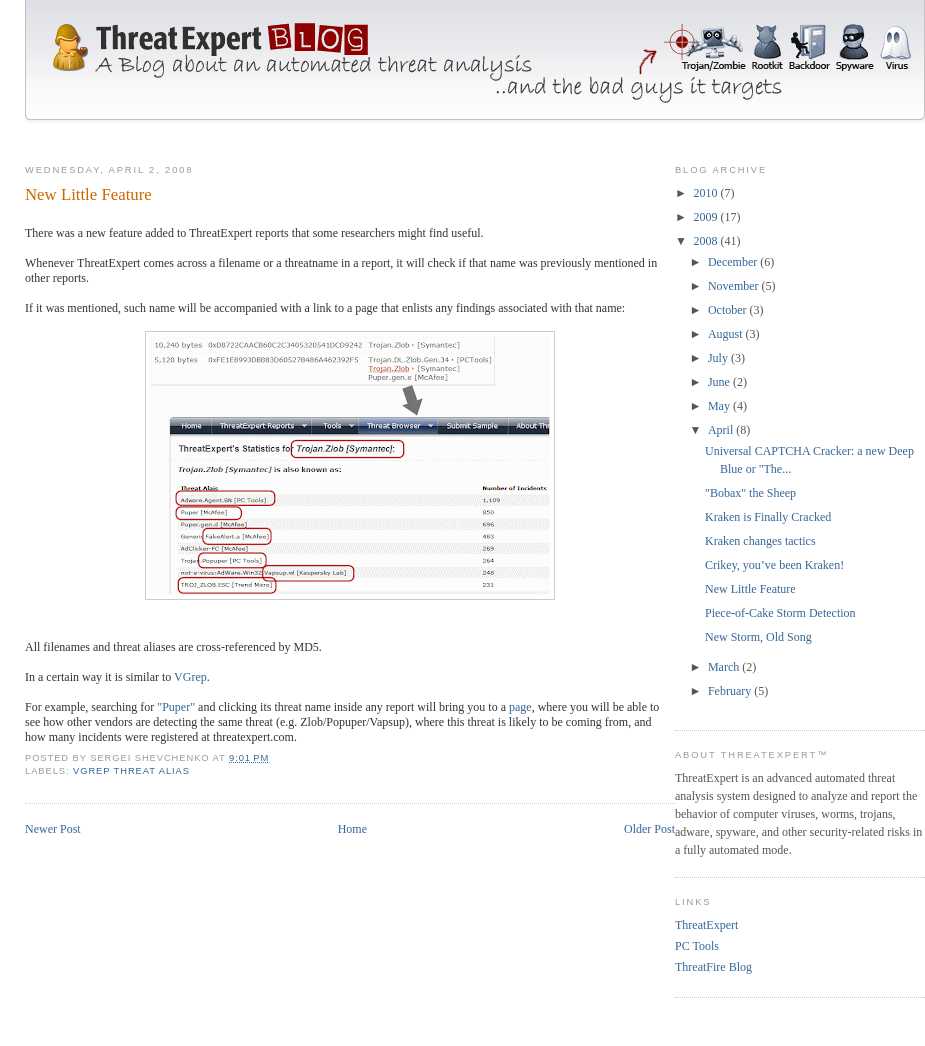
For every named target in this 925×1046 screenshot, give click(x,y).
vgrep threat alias (131, 771)
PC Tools (697, 946)
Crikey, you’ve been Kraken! (774, 565)
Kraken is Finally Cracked (768, 517)
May (720, 406)
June (720, 382)
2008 (707, 241)
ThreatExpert (706, 925)
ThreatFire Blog (713, 967)
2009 (707, 217)
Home (352, 829)
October (729, 310)
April (722, 430)
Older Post (649, 829)
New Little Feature (750, 589)
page (520, 707)
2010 (707, 193)
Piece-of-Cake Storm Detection (780, 613)
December (734, 262)
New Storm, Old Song (758, 637)
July (719, 358)
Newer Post (53, 829)
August (727, 334)
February (731, 691)
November (735, 286)
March (725, 667)
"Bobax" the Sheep (750, 493)
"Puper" (176, 707)
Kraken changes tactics (760, 541)
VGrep (190, 677)
